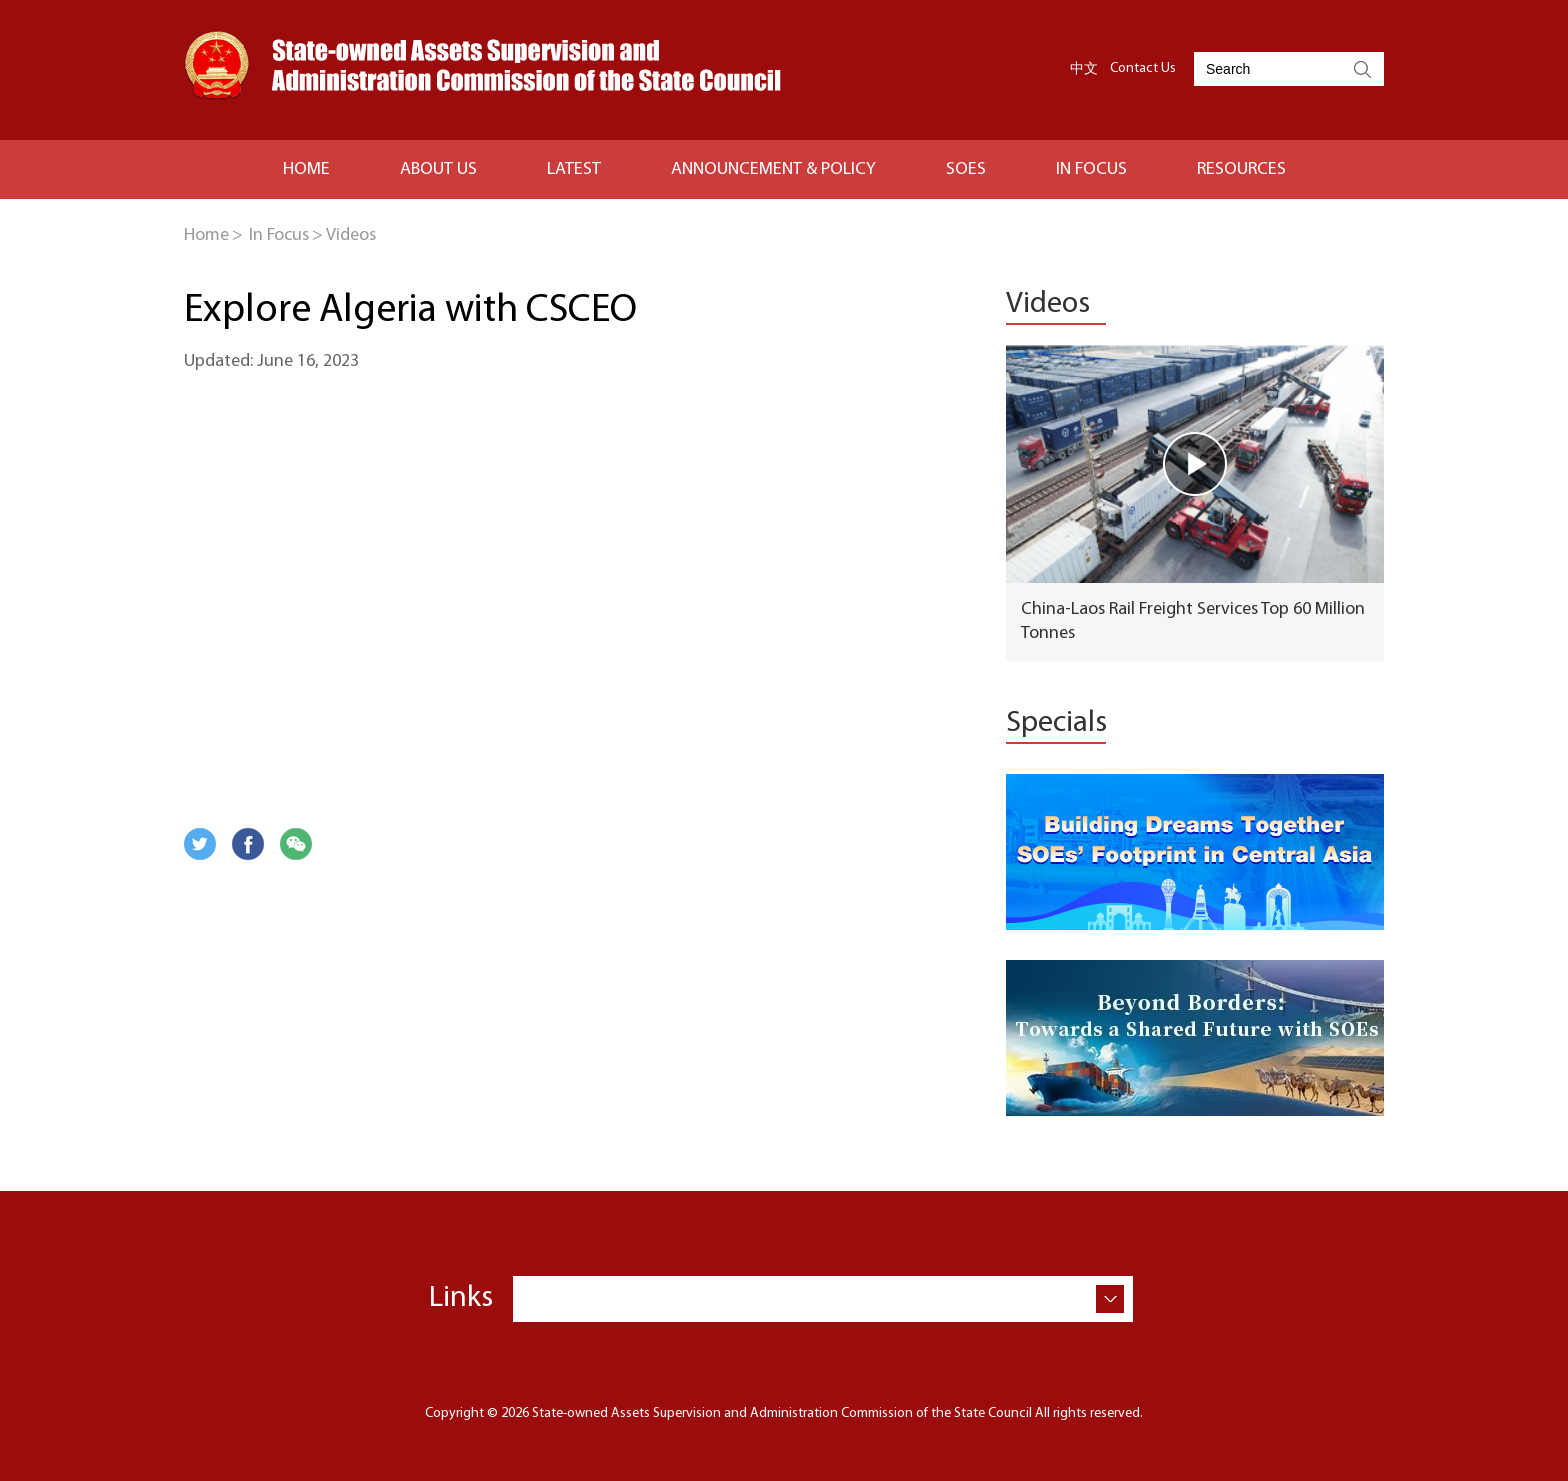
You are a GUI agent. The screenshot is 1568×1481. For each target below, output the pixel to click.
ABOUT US (438, 169)
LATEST (574, 169)
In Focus (279, 235)
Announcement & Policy (773, 169)
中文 (1084, 68)
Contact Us (1143, 68)
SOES (966, 169)
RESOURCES (1241, 169)
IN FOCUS (1091, 169)
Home (206, 235)
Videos (351, 235)
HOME (306, 169)
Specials (1056, 723)
